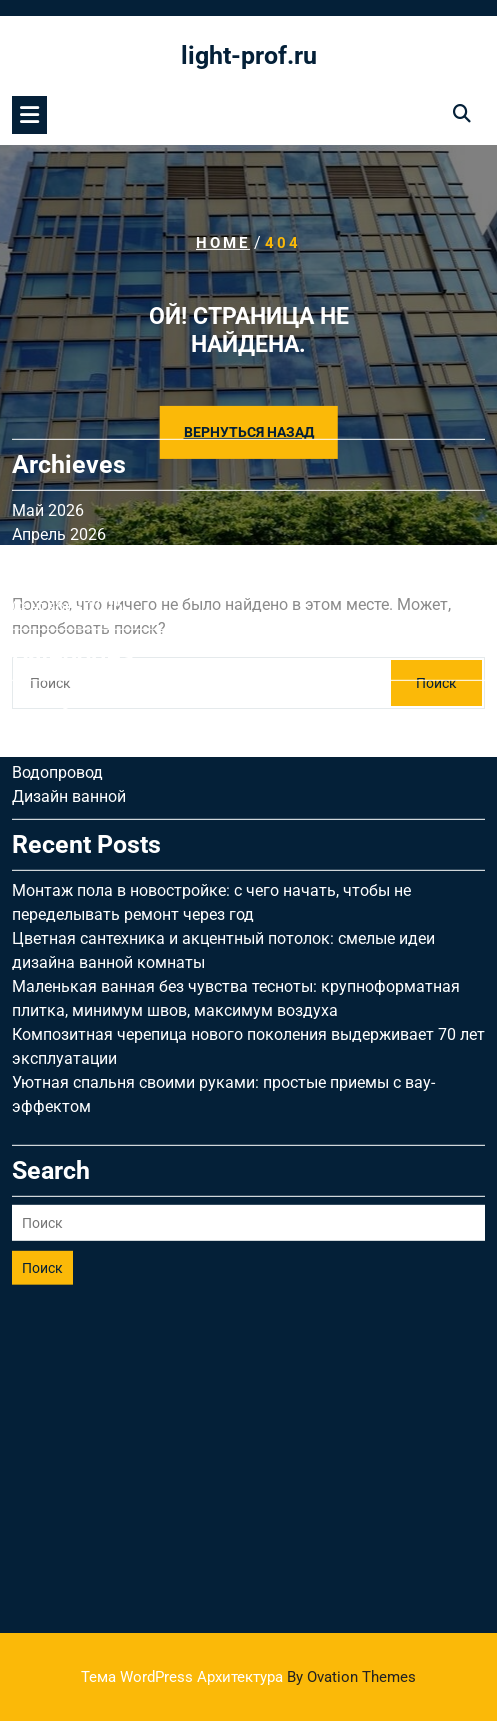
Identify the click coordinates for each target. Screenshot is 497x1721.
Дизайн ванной (69, 689)
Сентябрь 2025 (67, 499)
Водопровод (57, 665)
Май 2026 (48, 403)
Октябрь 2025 (64, 475)
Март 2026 (51, 451)
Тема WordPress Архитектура (248, 1677)
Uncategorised (62, 593)
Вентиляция (56, 641)
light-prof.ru (249, 55)
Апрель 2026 (59, 427)
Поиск (42, 1161)
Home (223, 243)
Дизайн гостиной (76, 617)
